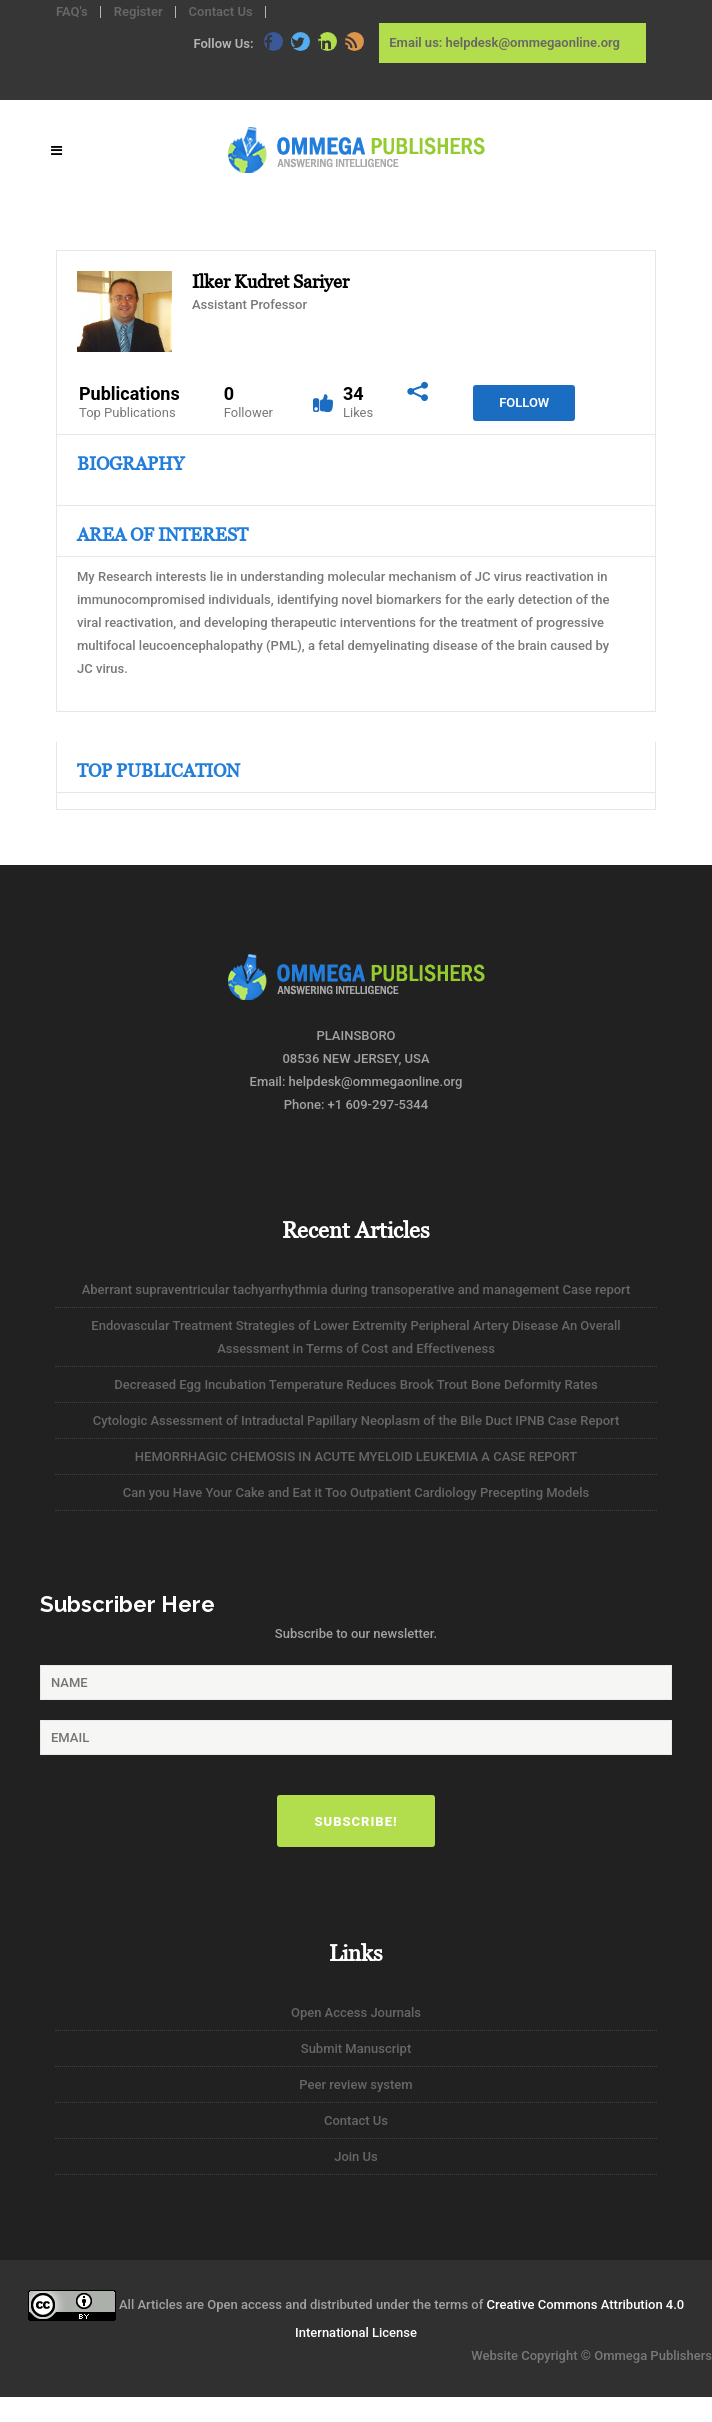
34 (358, 402)
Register (138, 11)
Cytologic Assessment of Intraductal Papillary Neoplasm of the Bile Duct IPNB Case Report (356, 1420)
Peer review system (355, 2084)
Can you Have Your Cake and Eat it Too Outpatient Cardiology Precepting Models (356, 1492)
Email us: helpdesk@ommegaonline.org (504, 42)
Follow (524, 402)
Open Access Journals (356, 2012)
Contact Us (221, 11)
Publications (129, 402)
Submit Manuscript (356, 2048)
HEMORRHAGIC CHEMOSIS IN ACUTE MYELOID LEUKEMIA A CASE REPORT (356, 1456)
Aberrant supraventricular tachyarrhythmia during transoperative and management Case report (356, 1289)
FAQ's (72, 11)
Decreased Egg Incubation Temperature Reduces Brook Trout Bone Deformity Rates (355, 1384)
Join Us (356, 2156)
